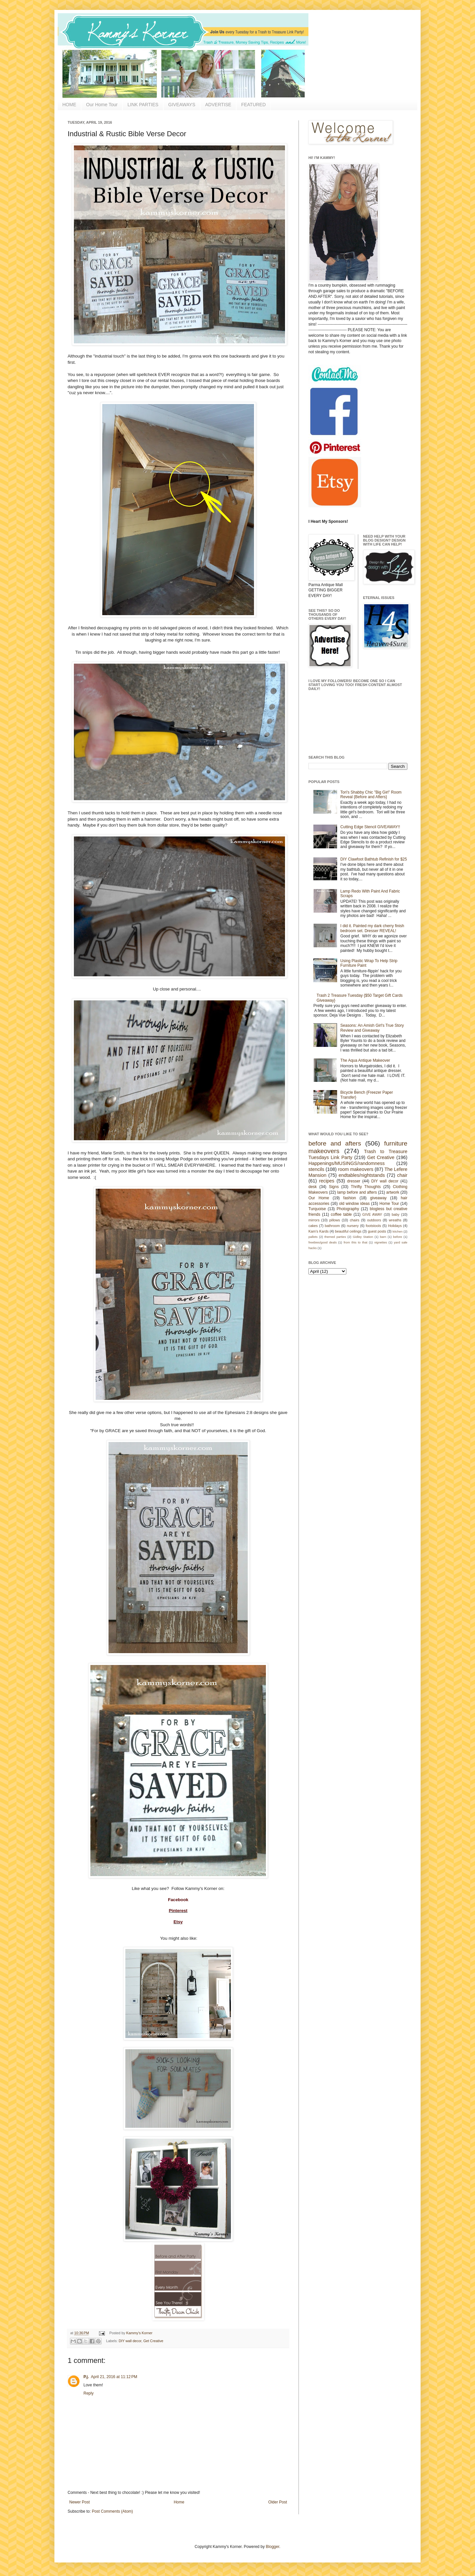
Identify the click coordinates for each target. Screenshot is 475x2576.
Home (179, 2502)
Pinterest (178, 1910)
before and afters (334, 1143)
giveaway (378, 1198)
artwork (392, 1192)
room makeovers (355, 1169)
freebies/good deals (322, 1242)
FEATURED (253, 104)
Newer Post (79, 2502)
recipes (326, 1180)
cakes (313, 1226)
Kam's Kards (318, 1231)
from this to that (355, 1242)
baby (395, 1214)
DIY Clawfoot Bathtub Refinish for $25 (373, 859)
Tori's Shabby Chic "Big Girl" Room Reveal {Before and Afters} (371, 794)
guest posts (377, 1231)
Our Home (318, 1198)
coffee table (341, 1214)
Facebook (178, 1899)
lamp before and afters (357, 1192)
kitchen (397, 1231)
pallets (313, 1237)
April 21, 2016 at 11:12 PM (114, 2376)
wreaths (395, 1220)
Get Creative (153, 2341)
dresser (353, 1181)
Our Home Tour (101, 104)
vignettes (380, 1242)
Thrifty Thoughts (366, 1186)
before (397, 1237)
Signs (334, 1186)
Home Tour (389, 1203)
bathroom (332, 1226)
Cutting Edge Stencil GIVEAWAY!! (370, 827)
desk (312, 1186)
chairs (354, 1220)
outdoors (374, 1220)
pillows (334, 1220)
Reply (88, 2393)
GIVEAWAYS (181, 104)
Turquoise (317, 1209)
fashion (349, 1198)
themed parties (335, 1237)
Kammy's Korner (139, 2333)
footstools (373, 1226)
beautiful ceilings (348, 1231)
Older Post (277, 2502)
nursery (353, 1226)
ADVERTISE (218, 104)
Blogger (272, 2546)
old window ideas (354, 1203)
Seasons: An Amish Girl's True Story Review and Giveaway (372, 1027)
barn (383, 1237)
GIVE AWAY (372, 1214)
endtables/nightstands (362, 1175)
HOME (69, 104)
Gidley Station (363, 1237)
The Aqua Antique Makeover (365, 1060)
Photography (347, 1209)
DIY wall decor (130, 2341)
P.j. (86, 2376)
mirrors (314, 1220)
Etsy (178, 1921)
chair (402, 1175)
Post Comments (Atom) (112, 2511)
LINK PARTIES (142, 104)
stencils (316, 1169)
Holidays (394, 1226)
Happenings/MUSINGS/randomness (346, 1163)
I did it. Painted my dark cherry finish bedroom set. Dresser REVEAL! (372, 928)
